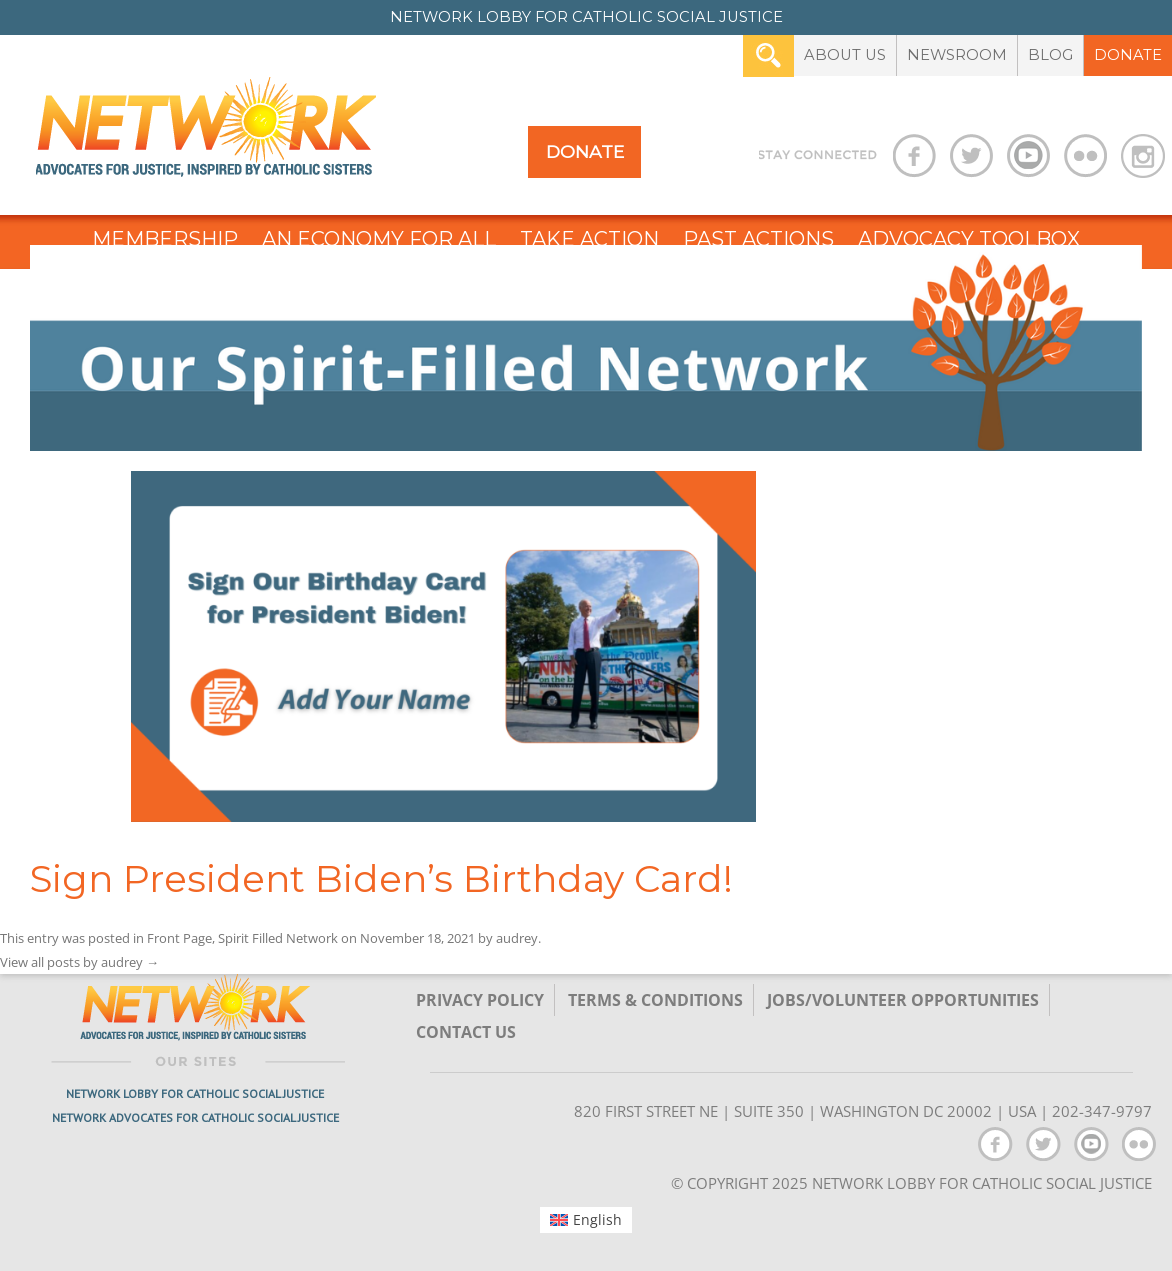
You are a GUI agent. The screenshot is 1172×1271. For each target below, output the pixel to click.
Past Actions (758, 239)
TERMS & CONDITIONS (655, 1000)
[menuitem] (586, 1220)
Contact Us (466, 1032)
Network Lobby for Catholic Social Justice (195, 1093)
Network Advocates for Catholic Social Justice (195, 1117)
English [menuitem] (597, 1219)
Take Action (589, 239)
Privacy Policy (480, 1000)
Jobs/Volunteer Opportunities (903, 1000)
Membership (165, 239)
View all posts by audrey (79, 962)
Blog (1050, 55)
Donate (1128, 55)
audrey (517, 938)
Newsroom (957, 55)
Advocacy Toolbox (969, 239)
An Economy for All (379, 239)
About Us (845, 55)
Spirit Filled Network (278, 938)
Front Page (179, 938)
